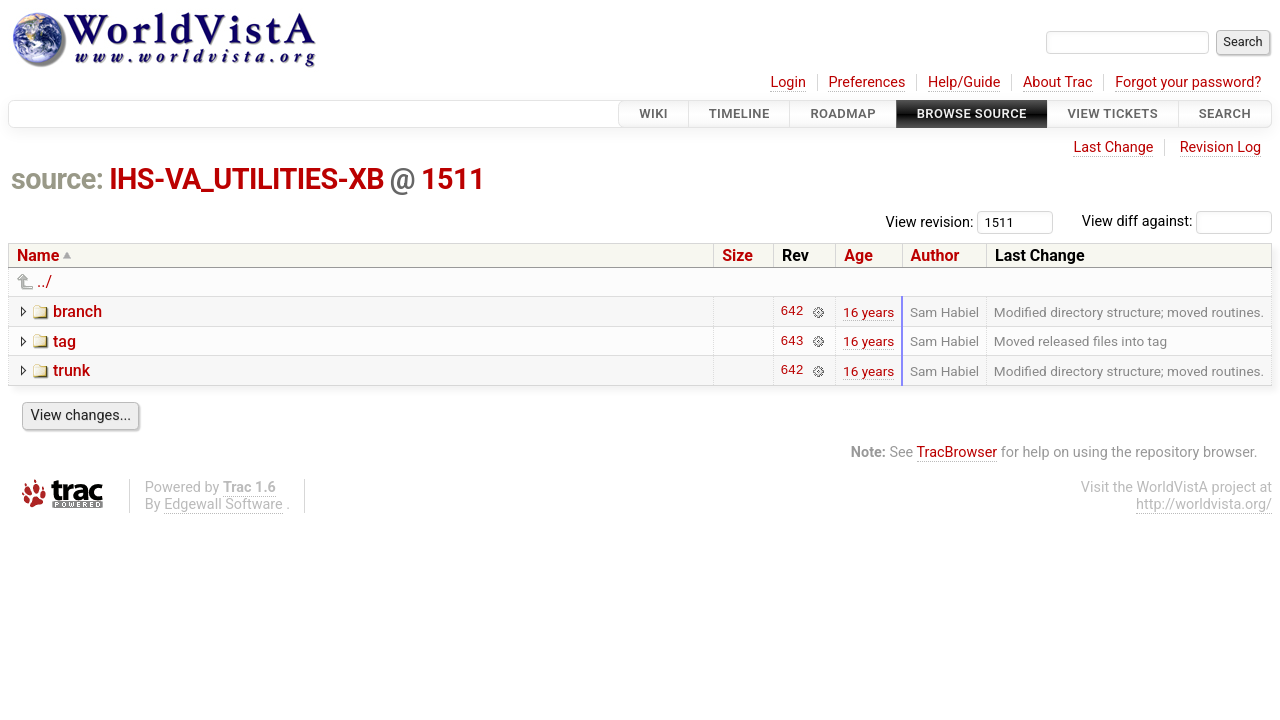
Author (935, 255)
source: (57, 179)
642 (791, 312)
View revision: (930, 221)
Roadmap (843, 113)
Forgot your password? (1188, 82)
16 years (868, 312)
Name (38, 255)
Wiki (653, 113)
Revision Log (1221, 147)
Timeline (739, 113)
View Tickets (1113, 113)
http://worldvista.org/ (1204, 504)
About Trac (1058, 82)
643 (791, 341)
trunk (71, 370)
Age (858, 255)
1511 (453, 179)
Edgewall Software (223, 504)
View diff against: (1177, 221)
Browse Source (972, 113)
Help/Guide (964, 82)
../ (44, 281)
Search (1225, 113)
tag (64, 341)
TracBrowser (957, 452)
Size (737, 255)
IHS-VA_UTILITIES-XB (246, 179)
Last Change (1113, 147)
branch (77, 311)
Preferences (866, 82)
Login (788, 82)
